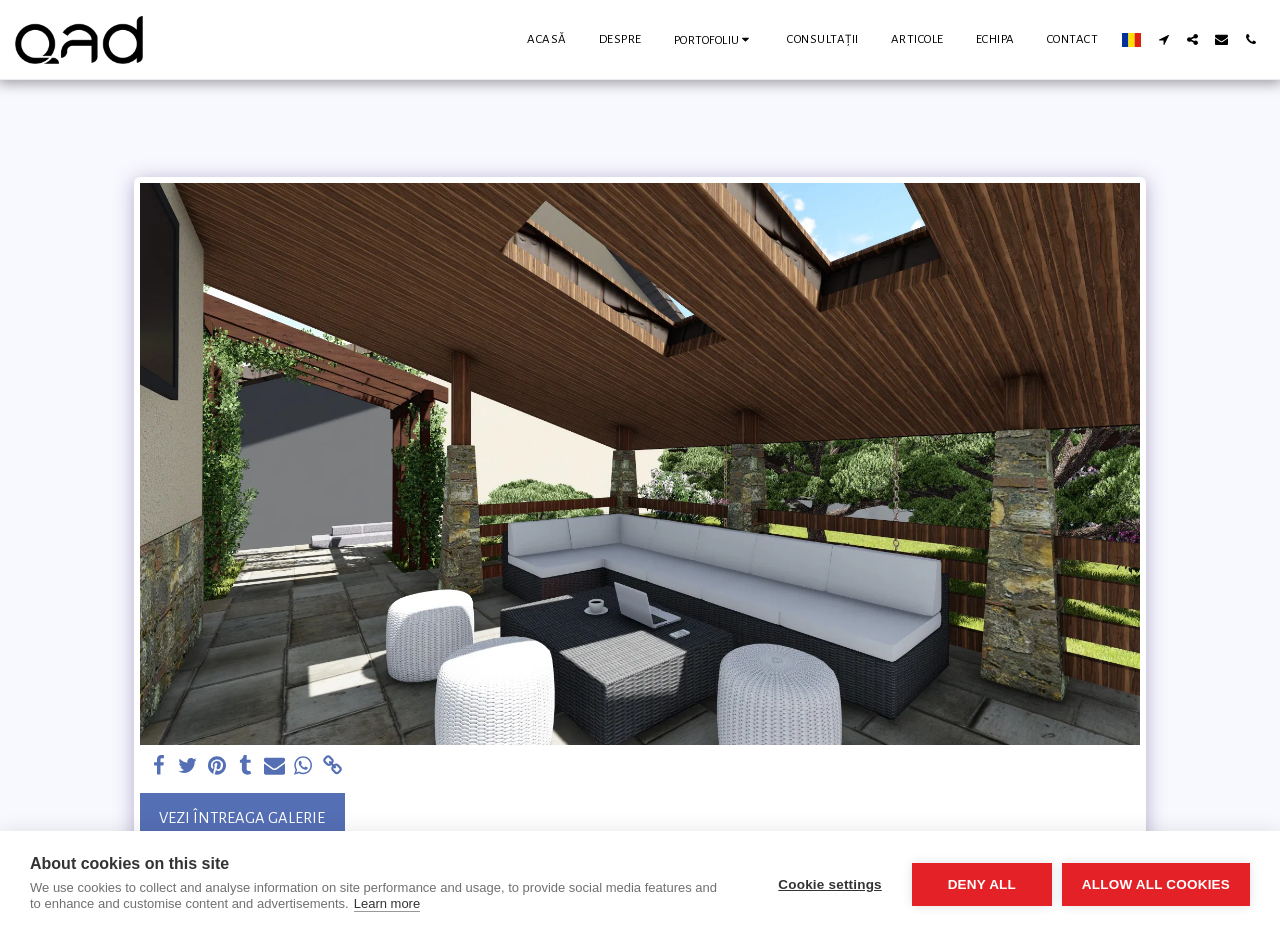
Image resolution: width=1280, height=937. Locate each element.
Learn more (387, 903)
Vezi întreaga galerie (242, 818)
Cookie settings (830, 884)
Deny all (982, 884)
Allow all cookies (1156, 884)
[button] (715, 39)
